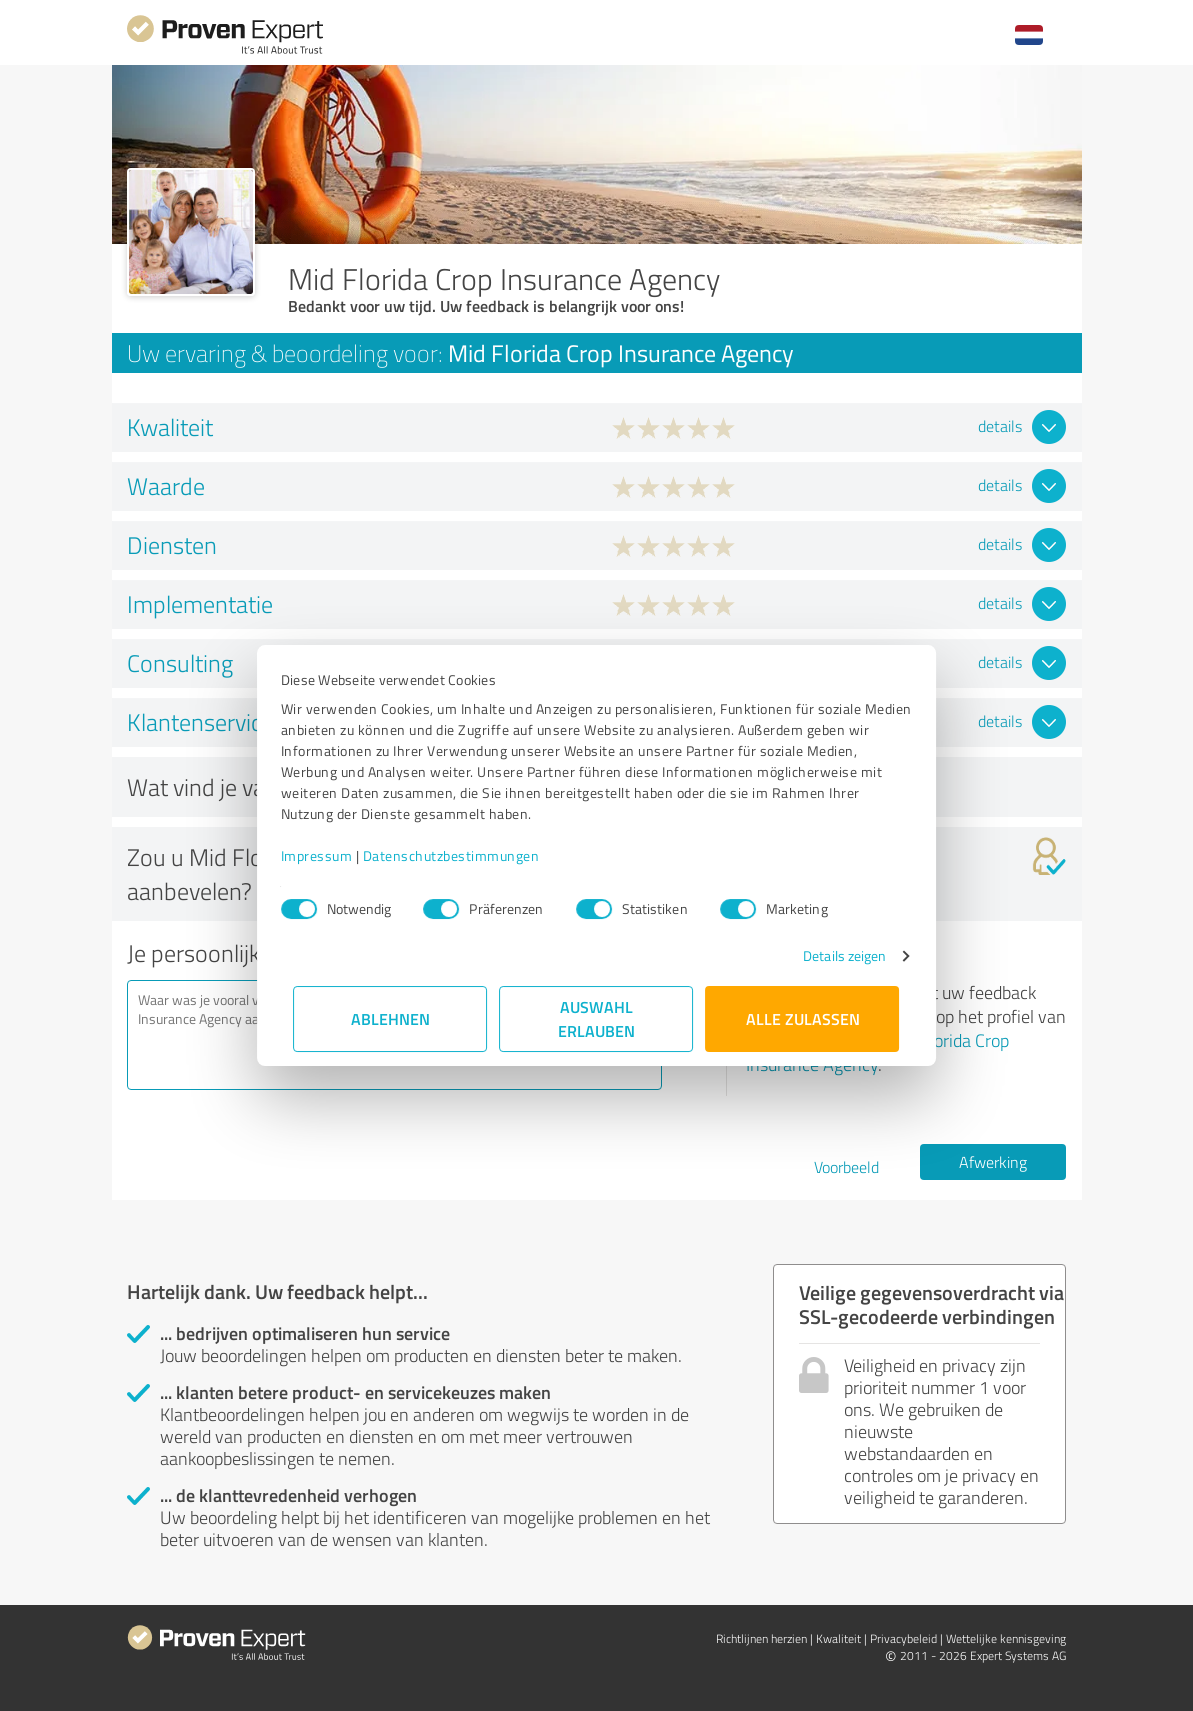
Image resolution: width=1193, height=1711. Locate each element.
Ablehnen (390, 1018)
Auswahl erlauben (596, 1018)
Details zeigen (831, 955)
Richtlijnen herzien (761, 1638)
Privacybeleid (903, 1638)
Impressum (330, 855)
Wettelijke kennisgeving (1006, 1638)
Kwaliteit (838, 1638)
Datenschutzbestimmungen (464, 855)
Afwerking (993, 1162)
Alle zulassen (803, 1018)
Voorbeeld (846, 1167)
